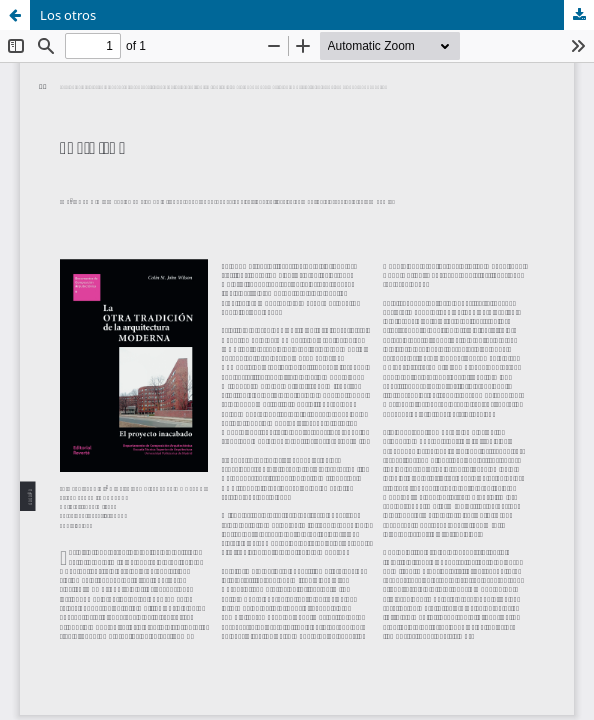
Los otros (68, 15)
